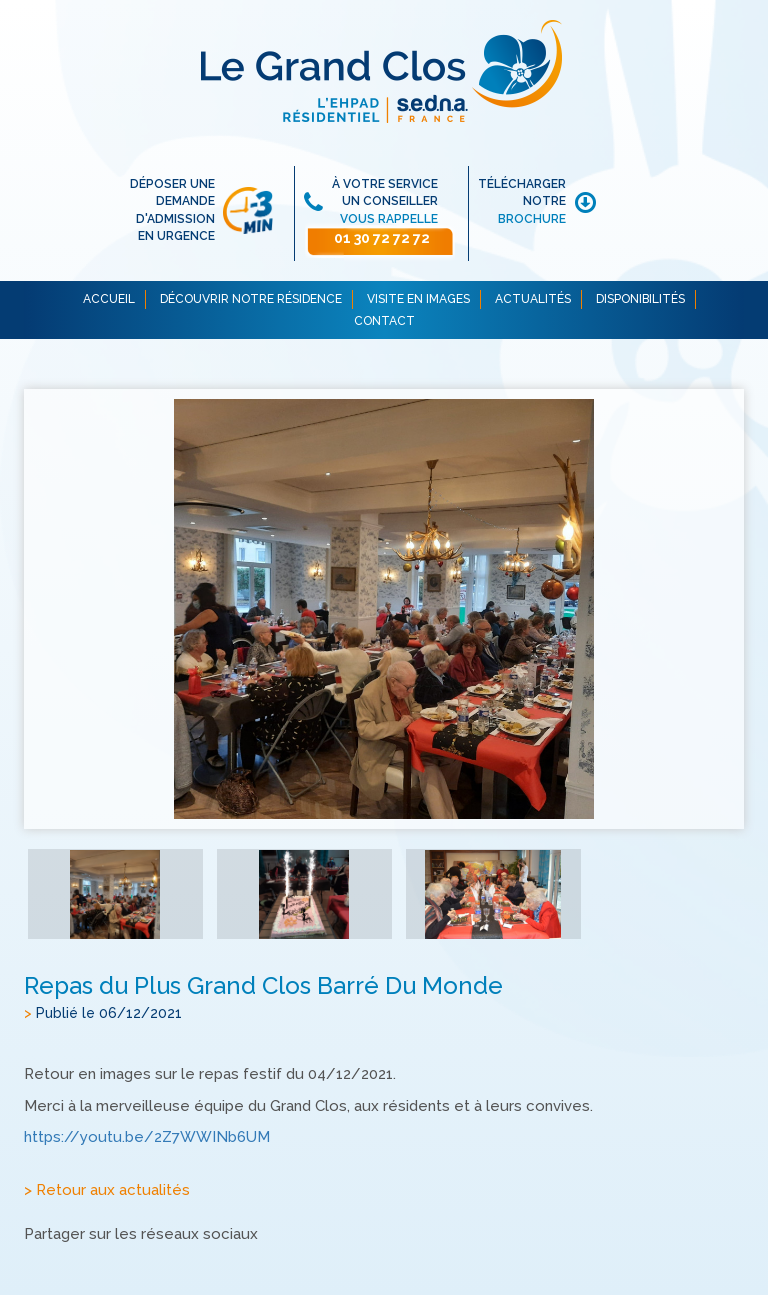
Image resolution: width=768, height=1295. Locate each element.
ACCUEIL (109, 299)
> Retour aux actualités (107, 1191)
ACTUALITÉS (533, 299)
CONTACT (384, 321)
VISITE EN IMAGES (418, 299)
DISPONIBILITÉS (640, 299)
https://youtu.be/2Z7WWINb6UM (147, 1138)
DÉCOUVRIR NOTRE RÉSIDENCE (251, 299)
